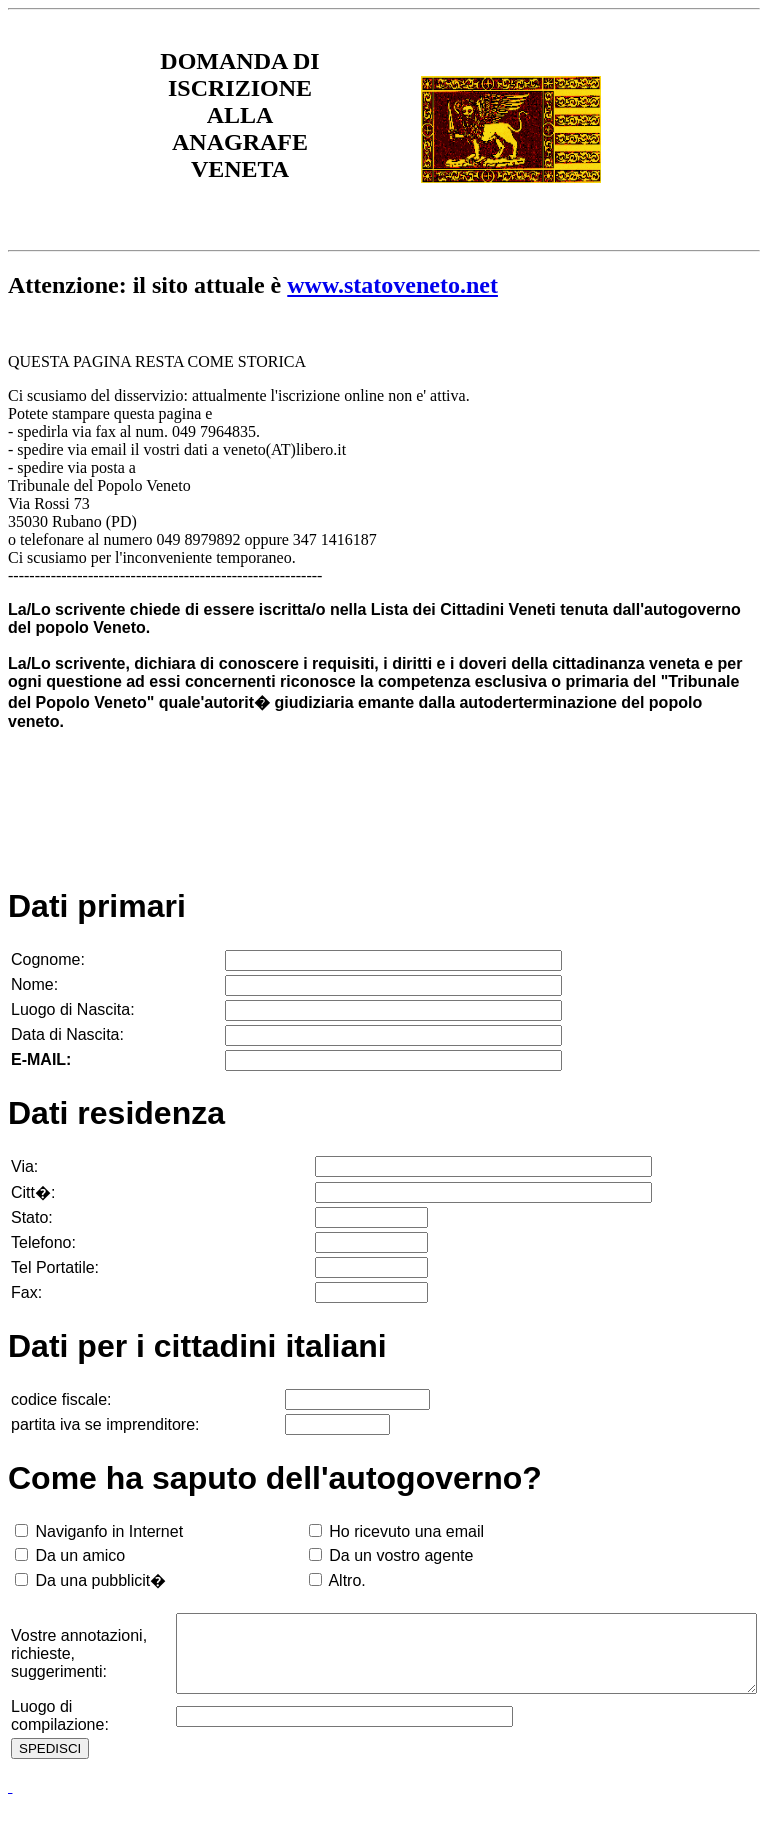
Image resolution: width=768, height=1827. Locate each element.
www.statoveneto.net (392, 285)
